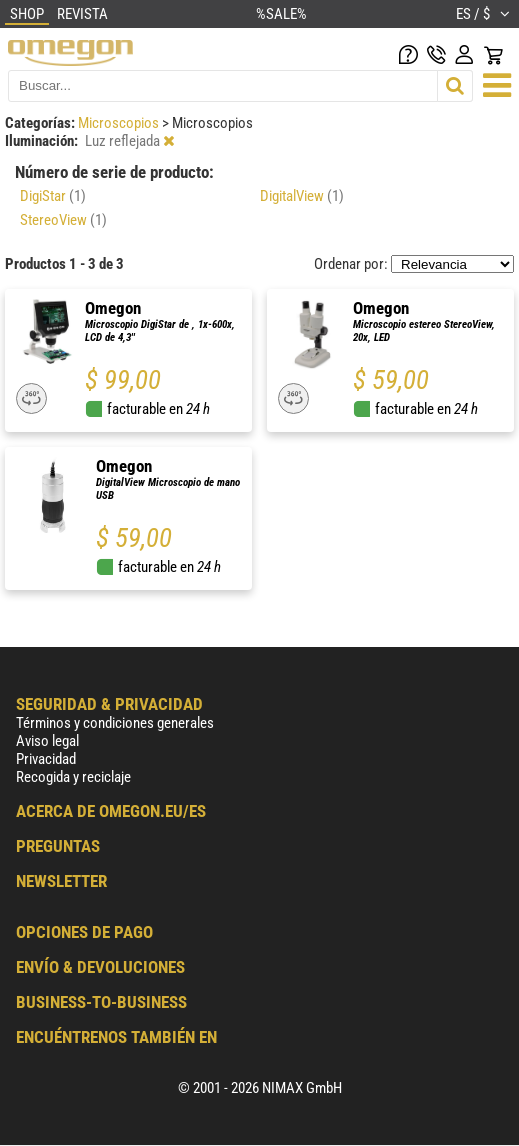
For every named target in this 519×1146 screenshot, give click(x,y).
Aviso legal (47, 741)
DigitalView (302, 196)
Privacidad (46, 759)
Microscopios (120, 123)
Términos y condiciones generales (115, 723)
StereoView (63, 220)
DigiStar (53, 196)
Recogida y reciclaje (73, 777)
